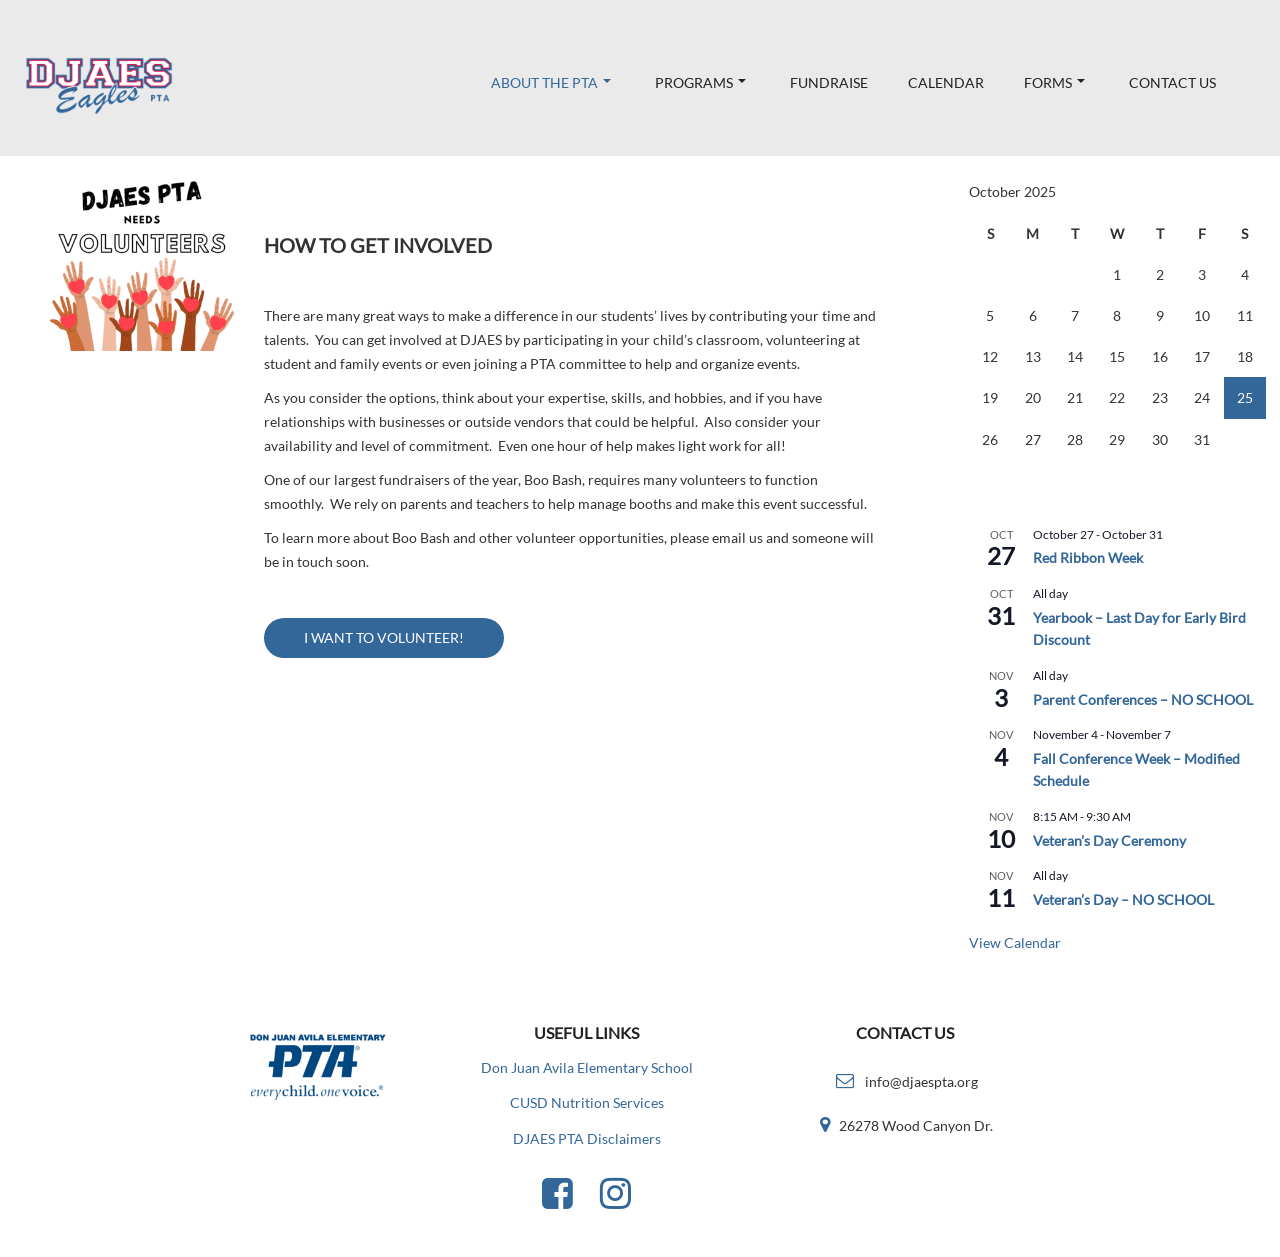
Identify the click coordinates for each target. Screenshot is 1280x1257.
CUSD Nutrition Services (587, 1102)
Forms (1054, 82)
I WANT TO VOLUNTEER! (384, 637)
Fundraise (829, 82)
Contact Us (1172, 82)
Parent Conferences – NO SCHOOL (1143, 699)
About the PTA (551, 82)
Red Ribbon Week (1088, 557)
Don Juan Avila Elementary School (587, 1067)
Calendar (946, 82)
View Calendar (1015, 942)
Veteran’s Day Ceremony (1109, 840)
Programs (700, 82)
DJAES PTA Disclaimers (587, 1138)
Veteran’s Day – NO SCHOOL (1123, 899)
